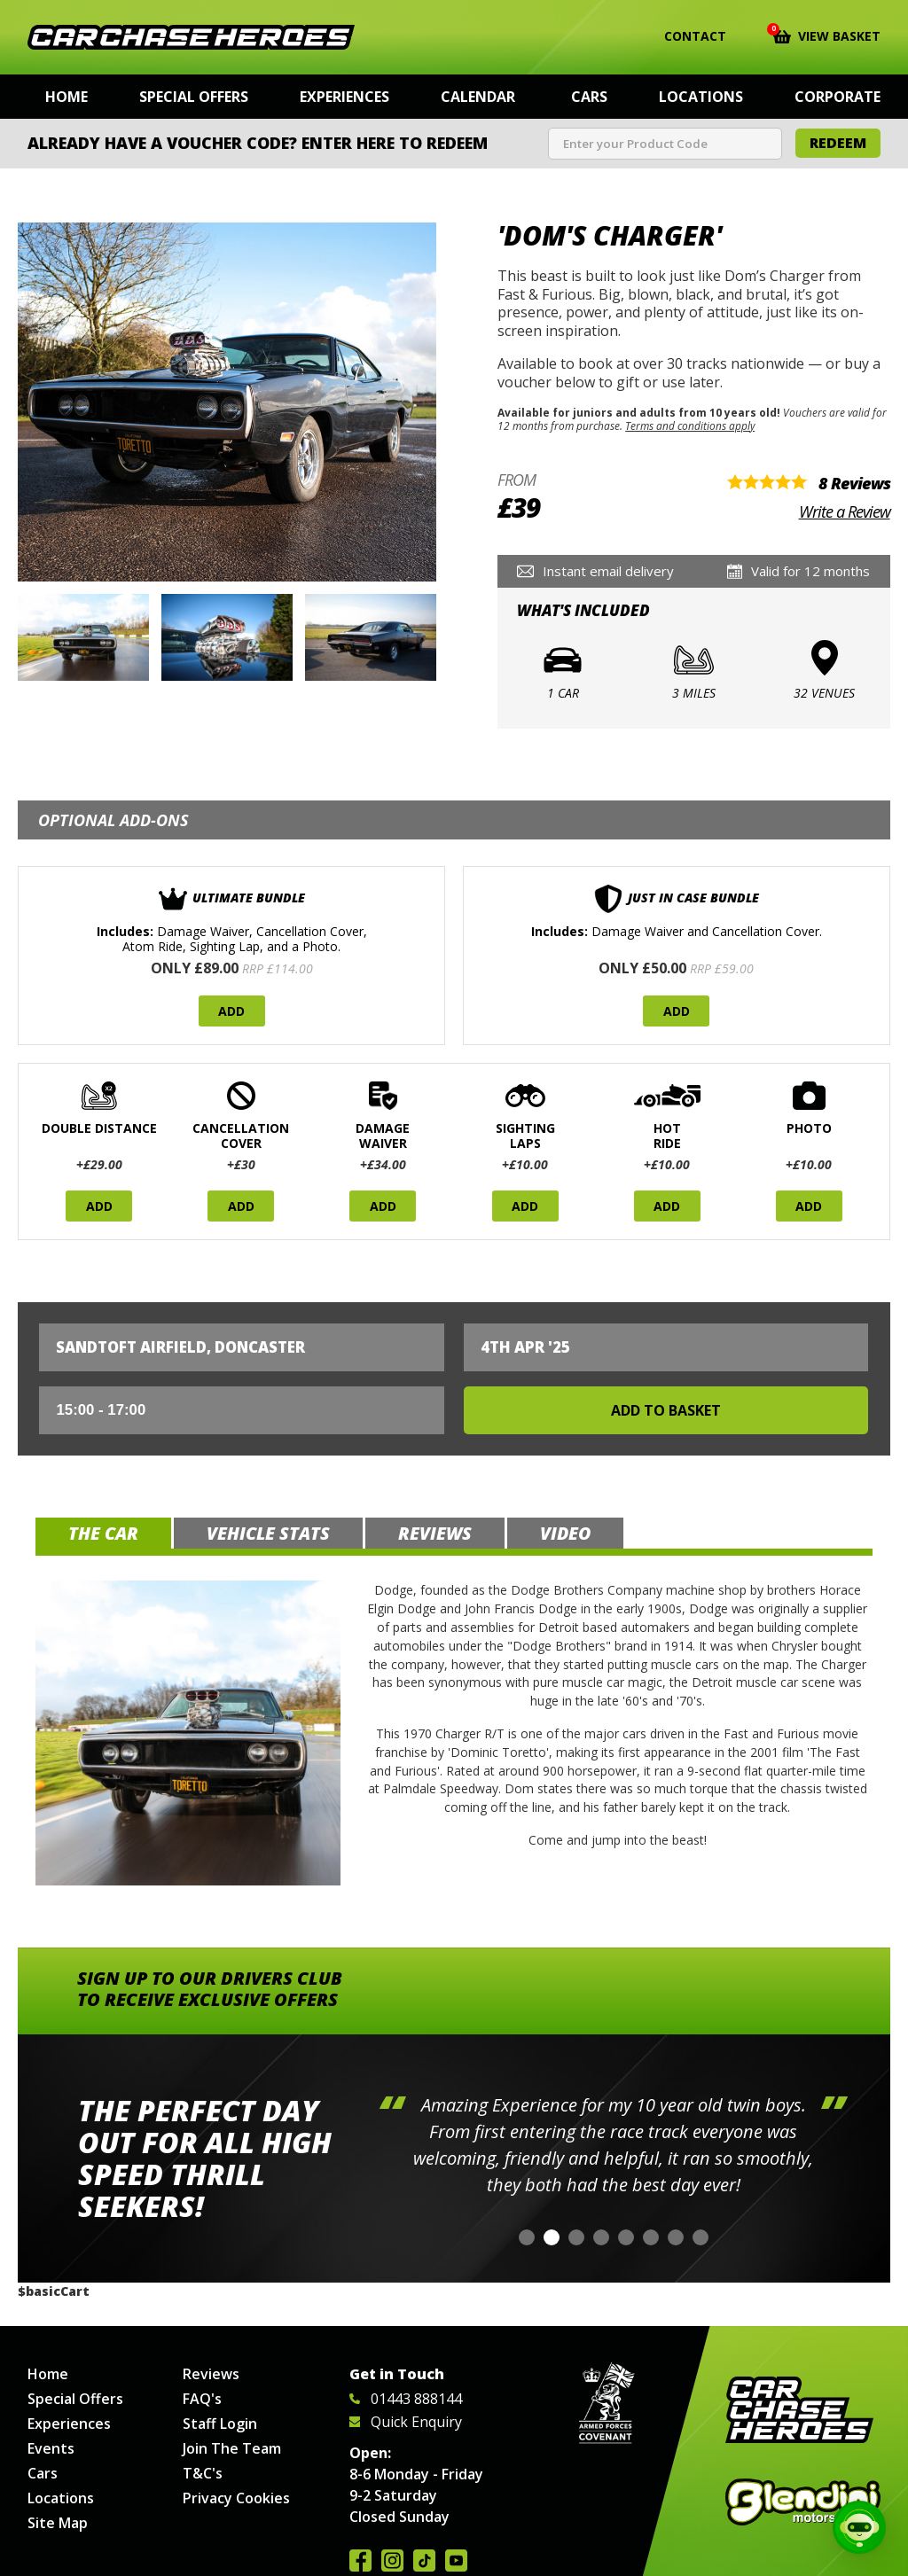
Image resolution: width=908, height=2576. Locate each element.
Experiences (344, 96)
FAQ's (202, 2398)
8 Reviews (854, 483)
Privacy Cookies (236, 2498)
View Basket (827, 34)
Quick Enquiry (405, 2422)
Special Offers (193, 96)
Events (50, 2448)
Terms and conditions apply (690, 425)
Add (231, 1011)
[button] (527, 2237)
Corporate (837, 96)
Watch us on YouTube (456, 2560)
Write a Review (844, 511)
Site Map (57, 2523)
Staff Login (220, 2423)
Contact (684, 36)
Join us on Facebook (360, 2560)
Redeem (838, 142)
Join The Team (232, 2448)
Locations (701, 96)
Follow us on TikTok (424, 2560)
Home (66, 96)
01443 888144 (405, 2399)
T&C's (203, 2473)
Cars (589, 96)
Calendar (478, 96)
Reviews (211, 2374)
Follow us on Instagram (392, 2560)
